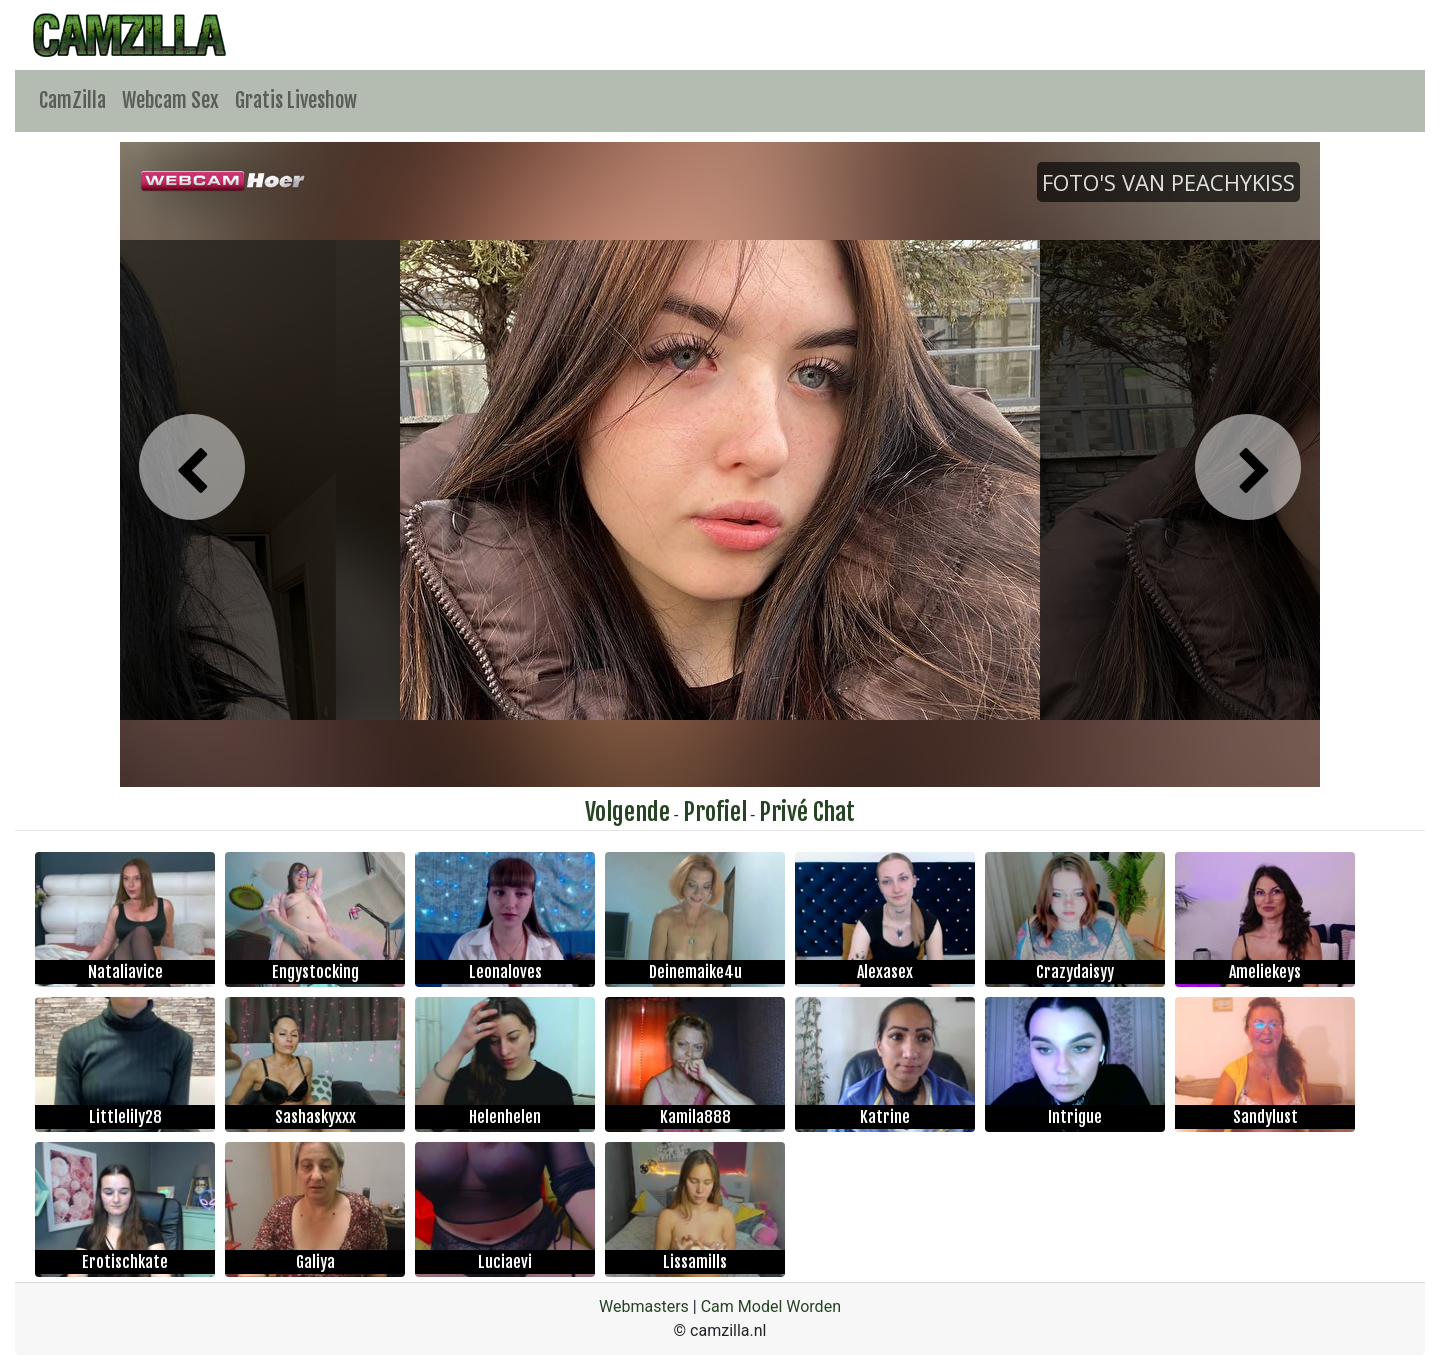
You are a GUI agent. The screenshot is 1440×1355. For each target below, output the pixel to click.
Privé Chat (807, 812)
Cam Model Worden (771, 1306)
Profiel (715, 812)
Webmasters (644, 1306)
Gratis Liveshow (296, 100)
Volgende (627, 812)
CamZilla (72, 100)
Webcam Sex (170, 100)
